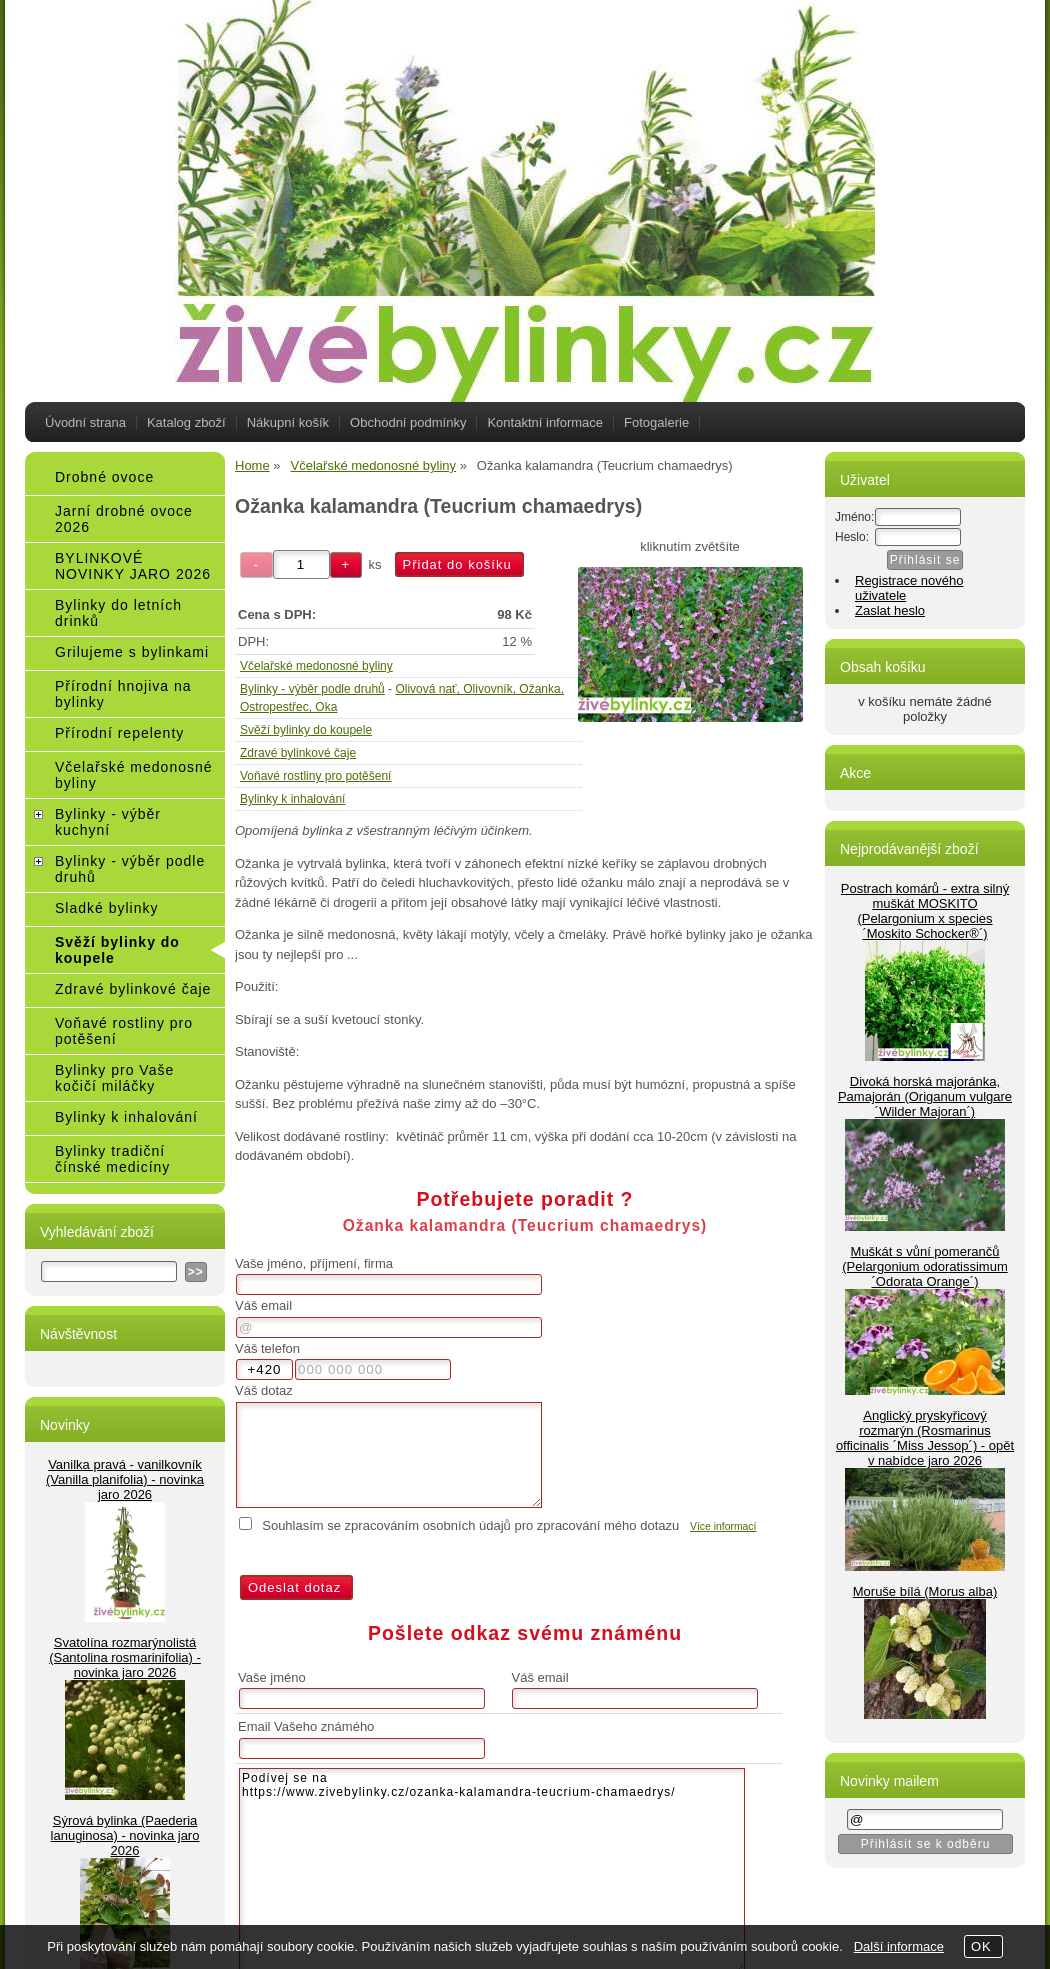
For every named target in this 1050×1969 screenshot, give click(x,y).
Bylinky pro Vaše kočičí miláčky (114, 1078)
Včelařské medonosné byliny (316, 666)
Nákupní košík (288, 422)
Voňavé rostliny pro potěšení (315, 776)
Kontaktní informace (545, 422)
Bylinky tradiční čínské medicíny (112, 1159)
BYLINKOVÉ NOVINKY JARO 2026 (133, 566)
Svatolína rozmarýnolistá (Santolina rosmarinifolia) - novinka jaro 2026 (125, 1657)
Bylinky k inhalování (292, 799)
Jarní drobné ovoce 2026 (124, 519)
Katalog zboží (186, 422)
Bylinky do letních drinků (118, 613)
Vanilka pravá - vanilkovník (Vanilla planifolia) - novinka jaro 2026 (125, 1479)
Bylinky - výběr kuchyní (108, 822)
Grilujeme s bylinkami (132, 652)
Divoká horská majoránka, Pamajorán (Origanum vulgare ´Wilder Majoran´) (925, 1096)
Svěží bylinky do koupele (306, 730)
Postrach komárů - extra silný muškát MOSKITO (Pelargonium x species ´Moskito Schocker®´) (925, 911)
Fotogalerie (656, 422)
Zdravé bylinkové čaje (298, 753)
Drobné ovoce (104, 477)
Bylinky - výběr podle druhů (312, 689)
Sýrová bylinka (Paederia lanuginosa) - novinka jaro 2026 (125, 1835)
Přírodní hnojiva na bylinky (123, 694)
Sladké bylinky (107, 908)
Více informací (723, 1526)
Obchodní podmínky (408, 422)
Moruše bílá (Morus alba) (925, 1591)
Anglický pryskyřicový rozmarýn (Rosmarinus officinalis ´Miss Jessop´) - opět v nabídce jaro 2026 (925, 1438)
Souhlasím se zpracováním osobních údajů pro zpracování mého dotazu (470, 1525)
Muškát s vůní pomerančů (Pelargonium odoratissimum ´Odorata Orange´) (924, 1266)
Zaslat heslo (890, 610)
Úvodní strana (85, 422)
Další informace (899, 1946)
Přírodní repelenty (119, 733)
